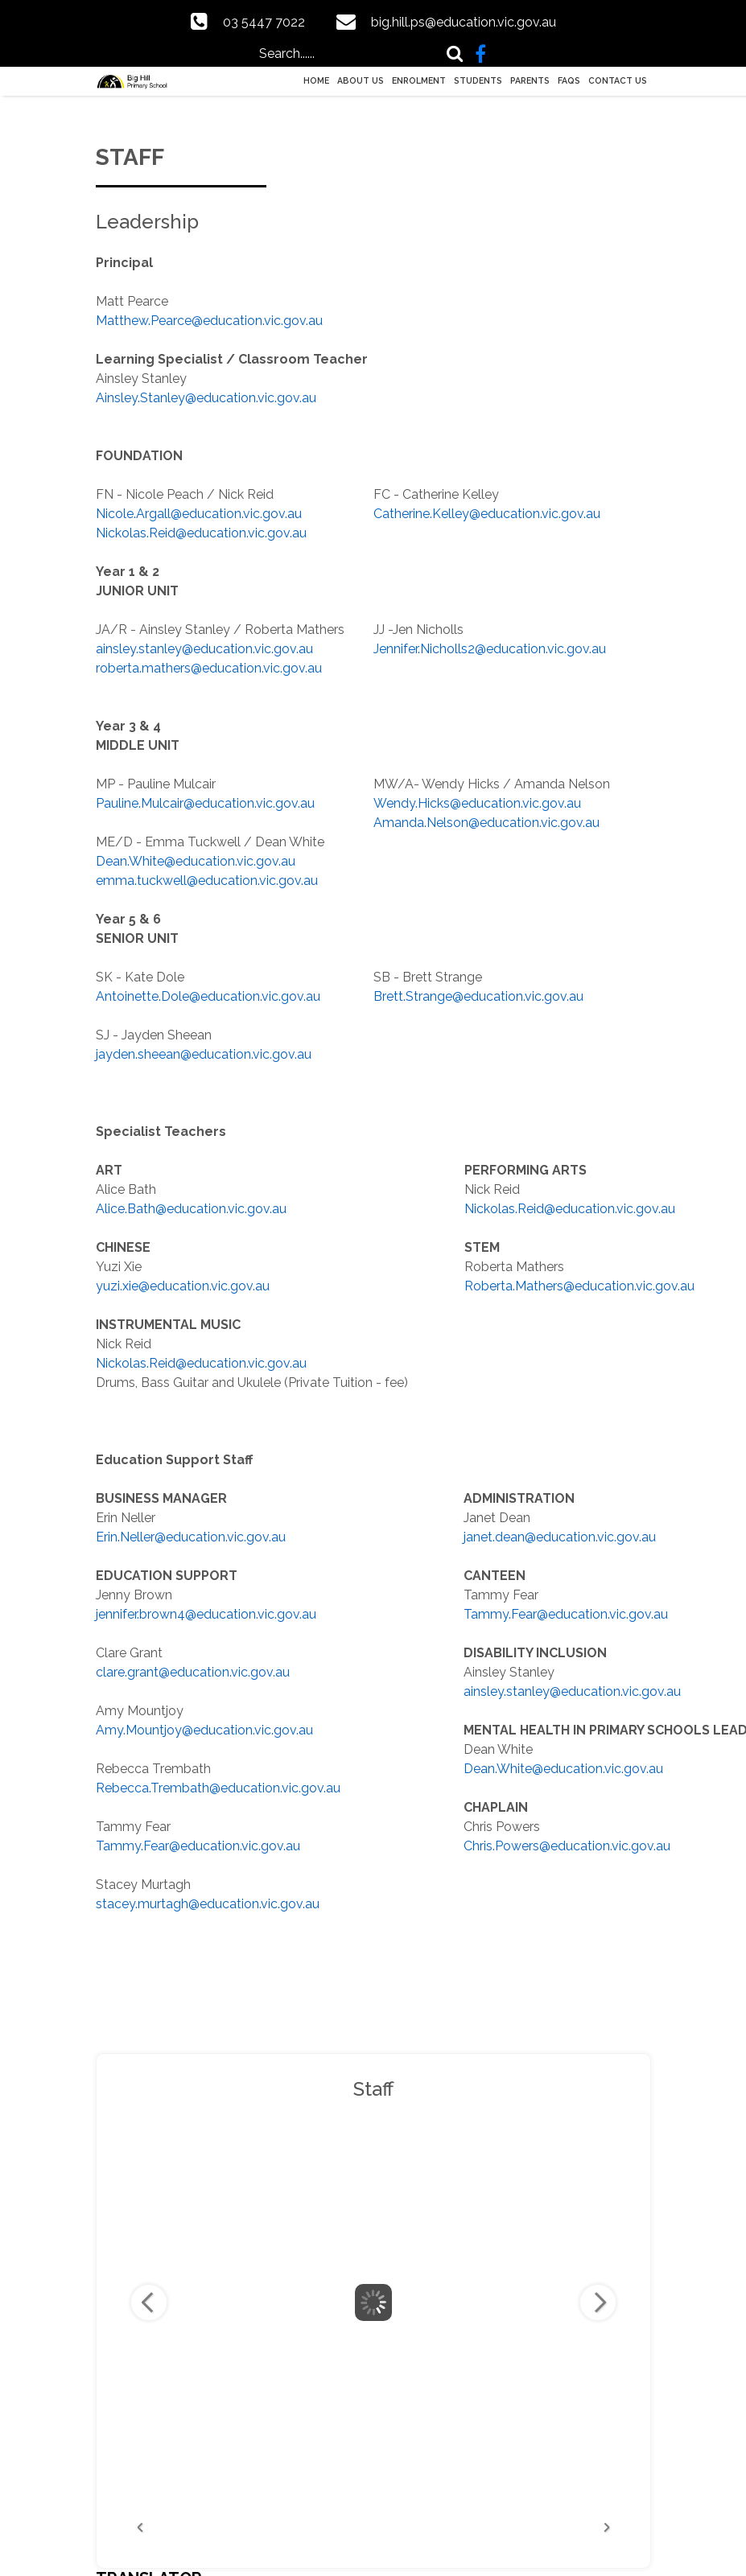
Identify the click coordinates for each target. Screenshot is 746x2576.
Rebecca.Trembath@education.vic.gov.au (218, 1788)
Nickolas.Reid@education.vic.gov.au (201, 533)
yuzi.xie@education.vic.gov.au (183, 1286)
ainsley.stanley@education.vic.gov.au (204, 648)
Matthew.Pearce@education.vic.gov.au (209, 320)
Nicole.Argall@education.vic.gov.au (199, 513)
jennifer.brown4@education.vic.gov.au (206, 1614)
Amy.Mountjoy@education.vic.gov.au (204, 1730)
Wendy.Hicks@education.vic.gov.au (477, 803)
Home (316, 80)
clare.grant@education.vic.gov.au (193, 1672)
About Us (360, 80)
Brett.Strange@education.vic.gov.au (478, 996)
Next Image (598, 2302)
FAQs (569, 80)
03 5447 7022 (264, 22)
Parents (530, 80)
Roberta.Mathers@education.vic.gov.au (579, 1286)
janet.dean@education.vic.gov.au (560, 1537)
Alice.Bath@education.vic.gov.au (191, 1208)
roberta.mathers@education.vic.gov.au (209, 668)
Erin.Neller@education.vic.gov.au (191, 1537)
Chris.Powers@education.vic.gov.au (567, 1846)
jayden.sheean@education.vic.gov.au (203, 1054)
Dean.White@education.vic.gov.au (195, 861)
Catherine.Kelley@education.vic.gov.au (486, 513)
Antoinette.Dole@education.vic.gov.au (208, 996)
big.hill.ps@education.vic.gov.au (463, 22)
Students (478, 80)
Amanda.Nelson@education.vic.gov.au (486, 822)
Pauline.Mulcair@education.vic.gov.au (205, 803)
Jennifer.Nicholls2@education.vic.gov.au (489, 648)
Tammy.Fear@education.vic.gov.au (198, 1846)
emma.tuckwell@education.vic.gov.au (207, 880)
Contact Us (617, 80)
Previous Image (149, 2302)
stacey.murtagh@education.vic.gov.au (207, 1903)
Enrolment (419, 80)
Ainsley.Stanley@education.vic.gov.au (206, 397)
